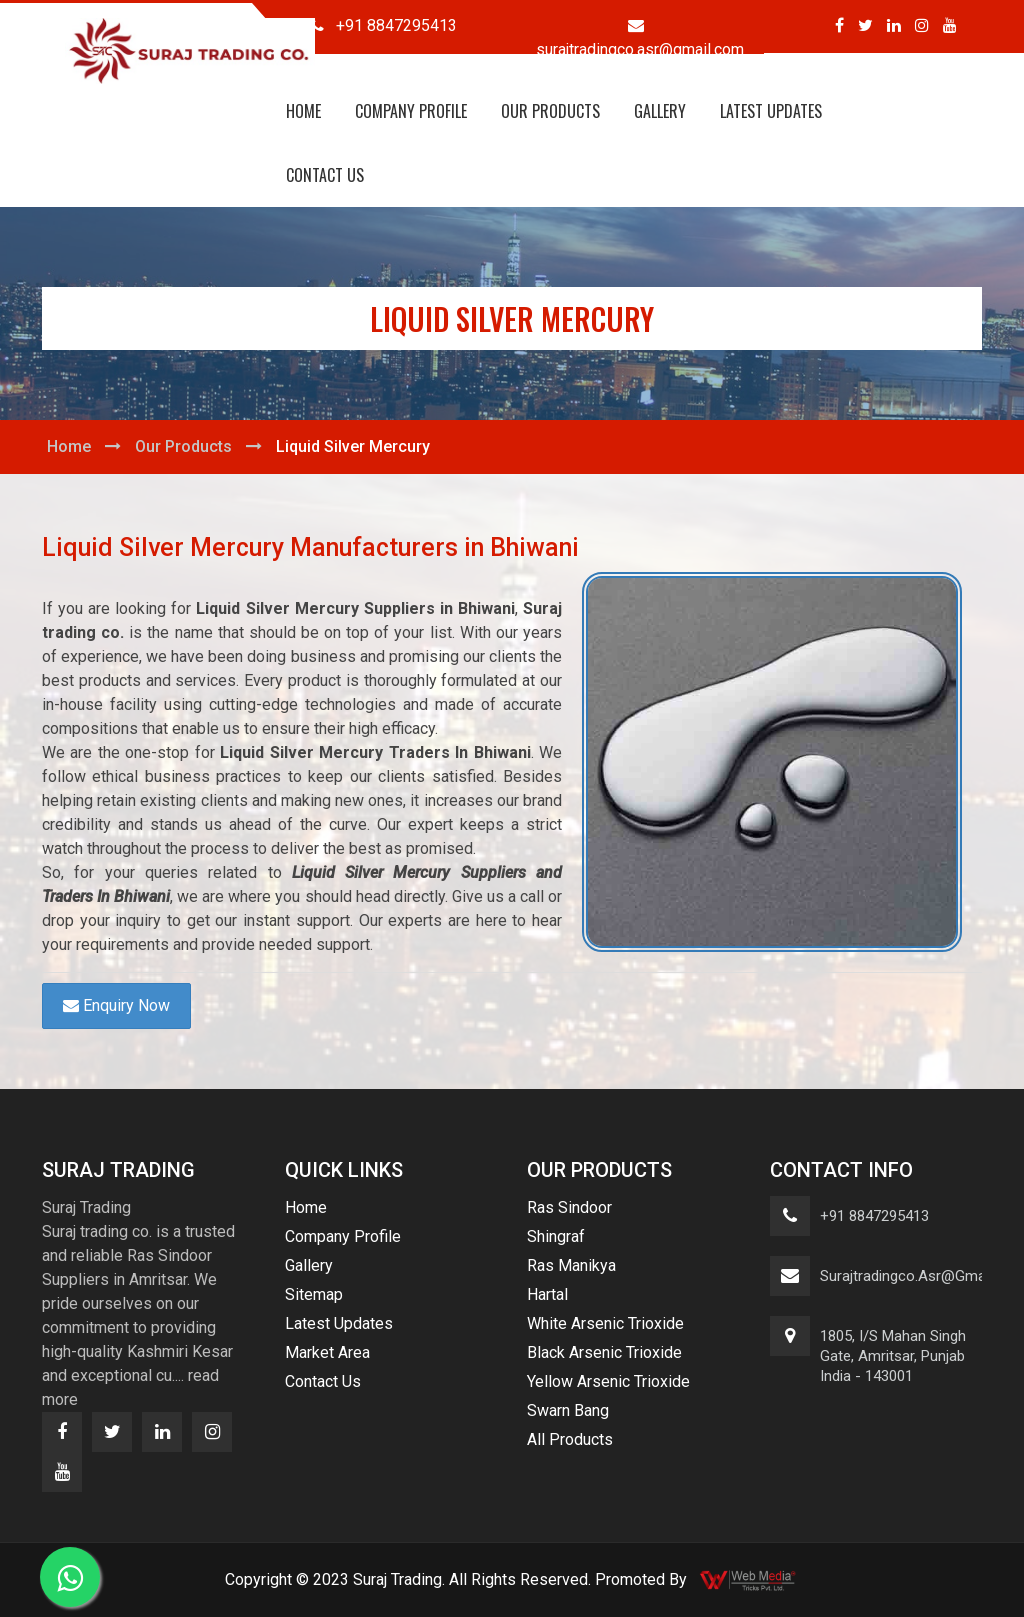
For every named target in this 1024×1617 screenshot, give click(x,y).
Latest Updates (771, 111)
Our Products (550, 111)
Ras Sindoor (569, 1207)
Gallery (660, 111)
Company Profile (411, 111)
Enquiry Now (116, 1005)
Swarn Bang (568, 1410)
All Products (570, 1439)
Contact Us (325, 175)
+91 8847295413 (874, 1216)
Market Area (327, 1352)
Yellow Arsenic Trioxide (608, 1381)
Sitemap (314, 1294)
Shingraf (556, 1236)
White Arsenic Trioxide (605, 1323)
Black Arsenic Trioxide (604, 1352)
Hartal (547, 1294)
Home (303, 111)
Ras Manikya (571, 1265)
